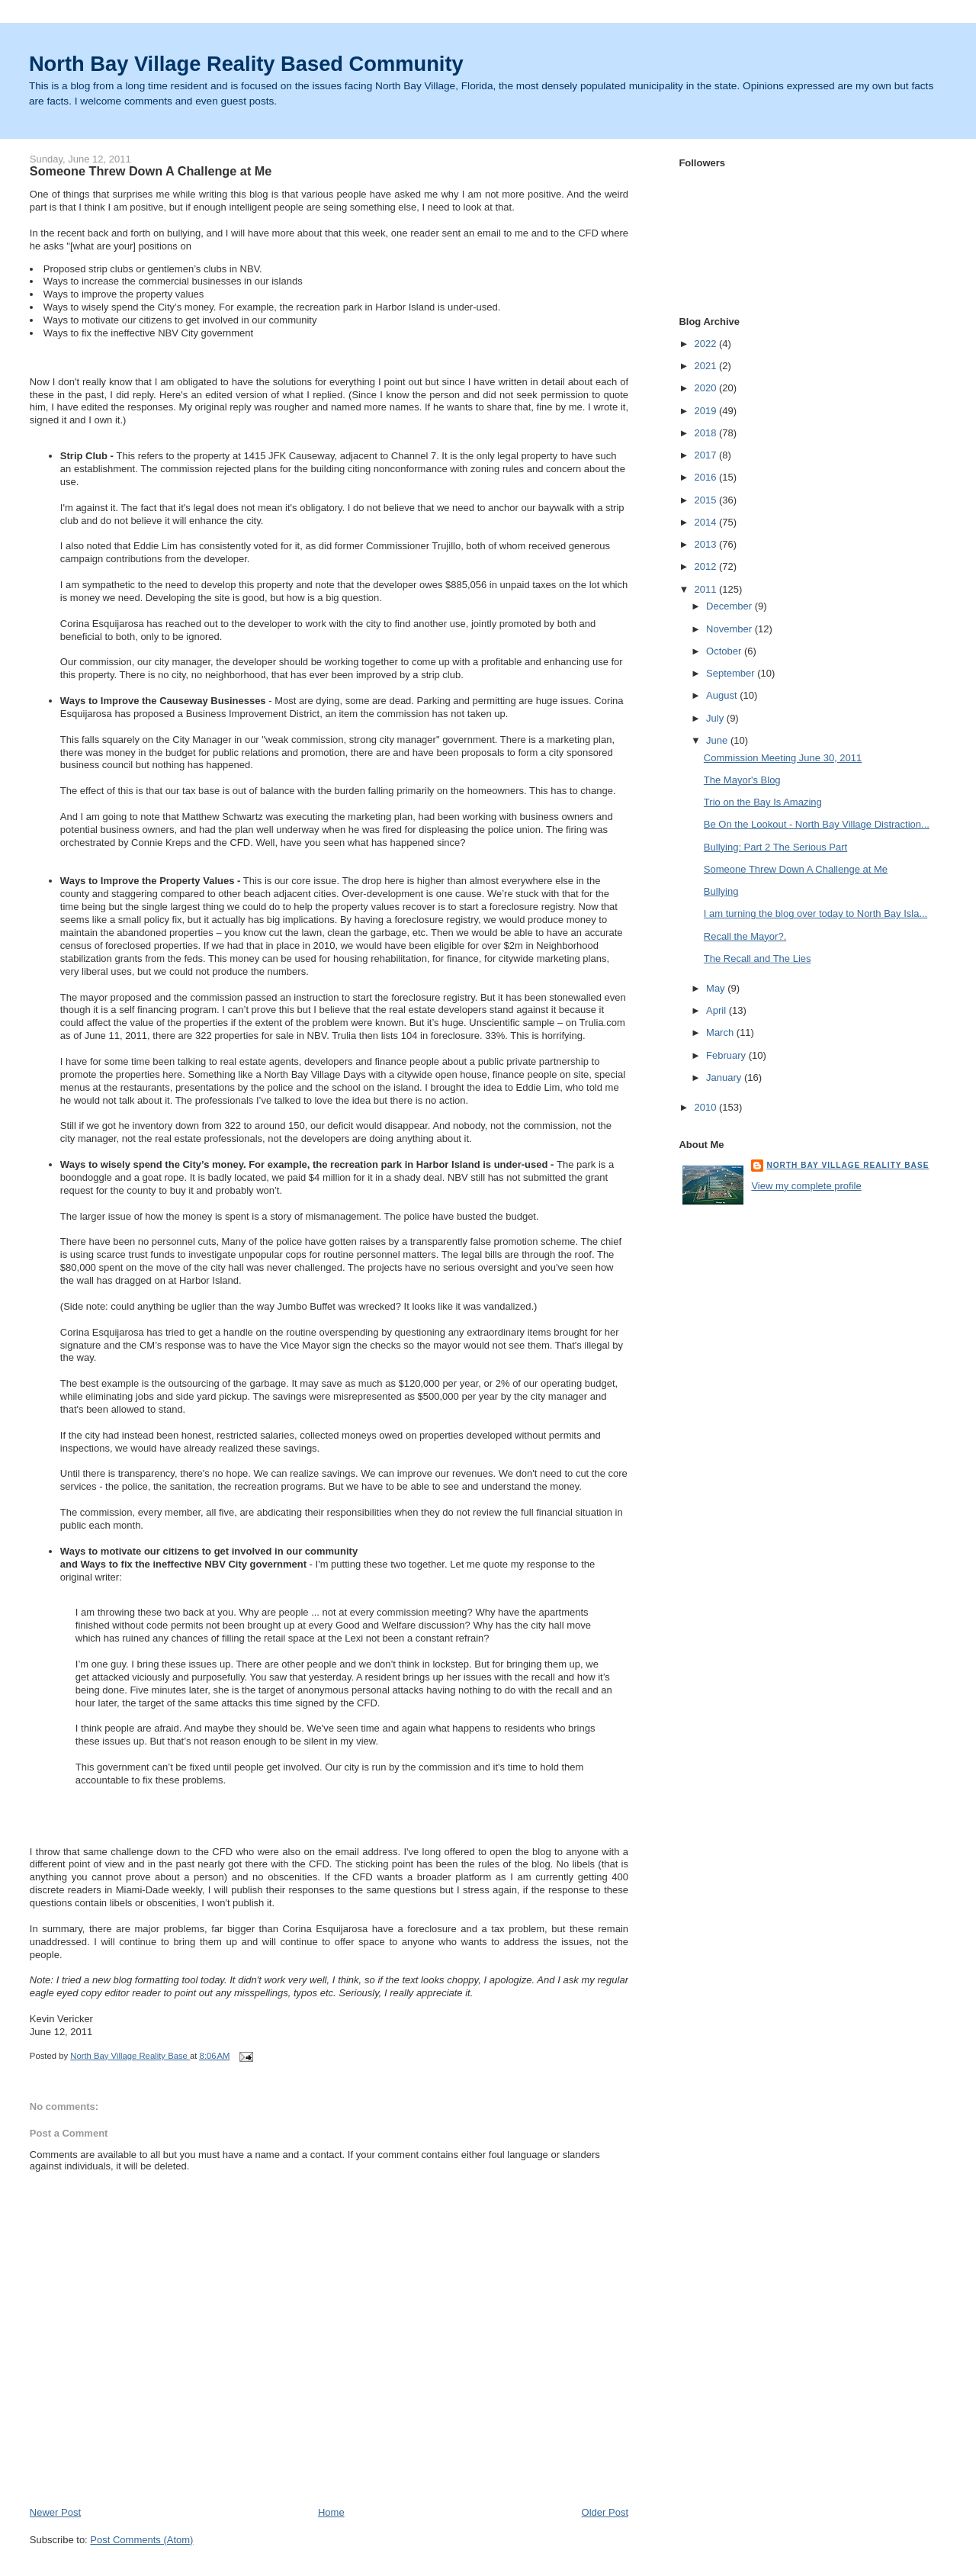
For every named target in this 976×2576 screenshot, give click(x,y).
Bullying (721, 891)
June (718, 740)
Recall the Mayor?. (745, 936)
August (723, 695)
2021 (706, 365)
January (725, 1077)
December (730, 606)
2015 (706, 500)
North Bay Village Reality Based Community (246, 64)
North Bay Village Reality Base (847, 1165)
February (727, 1055)
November (730, 629)
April (717, 1010)
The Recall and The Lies (757, 958)
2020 (706, 388)
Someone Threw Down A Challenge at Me (796, 869)
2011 (706, 589)
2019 (706, 410)
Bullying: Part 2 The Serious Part (775, 847)
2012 (706, 566)
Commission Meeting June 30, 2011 (783, 758)
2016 (706, 477)
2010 (706, 1107)
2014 (706, 522)
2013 (706, 544)
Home (331, 2512)
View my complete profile (806, 1186)
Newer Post (55, 2512)
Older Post (605, 2512)
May (716, 988)
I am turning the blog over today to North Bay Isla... (815, 913)
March (721, 1032)
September (731, 673)
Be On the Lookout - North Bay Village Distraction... (816, 824)
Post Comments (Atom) (141, 2539)
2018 (706, 433)
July (716, 718)
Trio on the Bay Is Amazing (763, 802)
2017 (706, 455)
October (725, 651)
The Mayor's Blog (742, 780)
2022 (706, 343)
